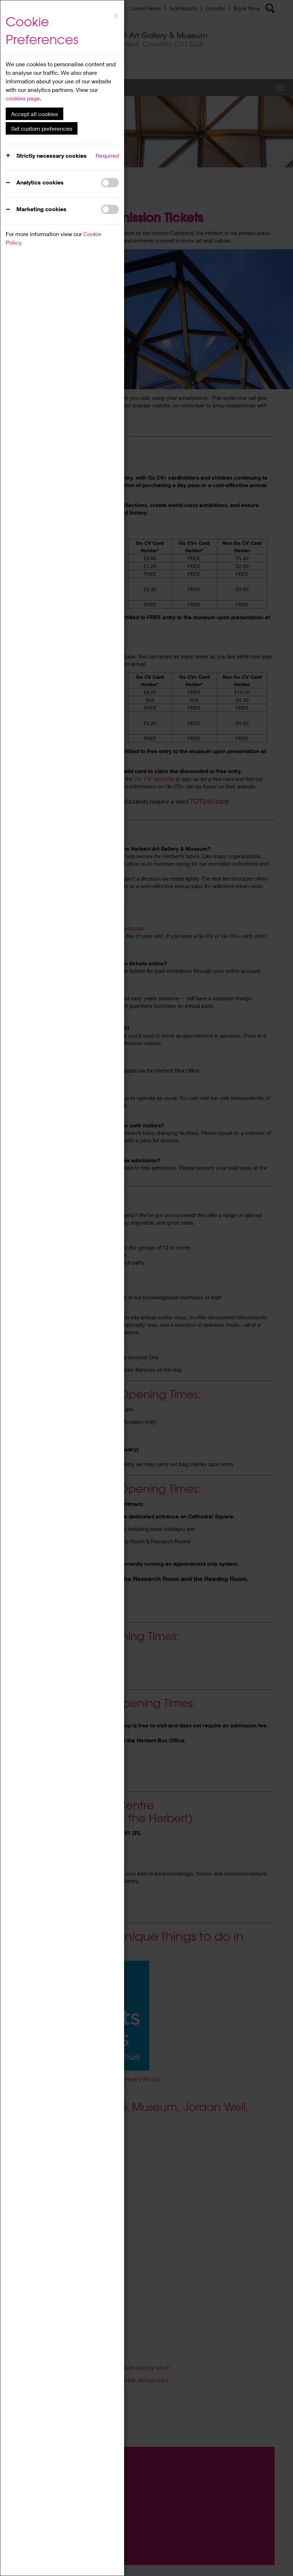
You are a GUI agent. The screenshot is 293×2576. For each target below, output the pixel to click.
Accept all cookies (34, 113)
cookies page (23, 98)
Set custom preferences (41, 128)
